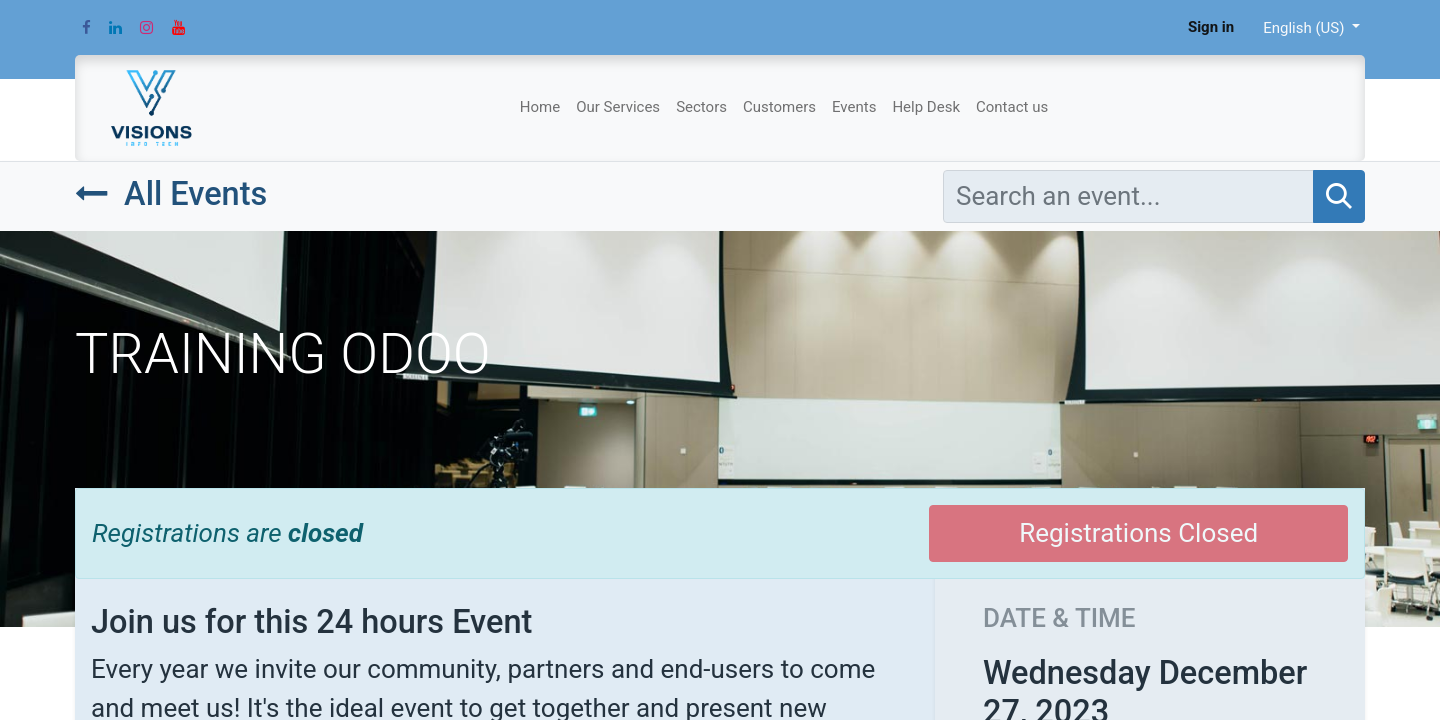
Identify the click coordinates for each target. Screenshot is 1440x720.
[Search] (1339, 196)
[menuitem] (540, 107)
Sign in (1211, 27)
